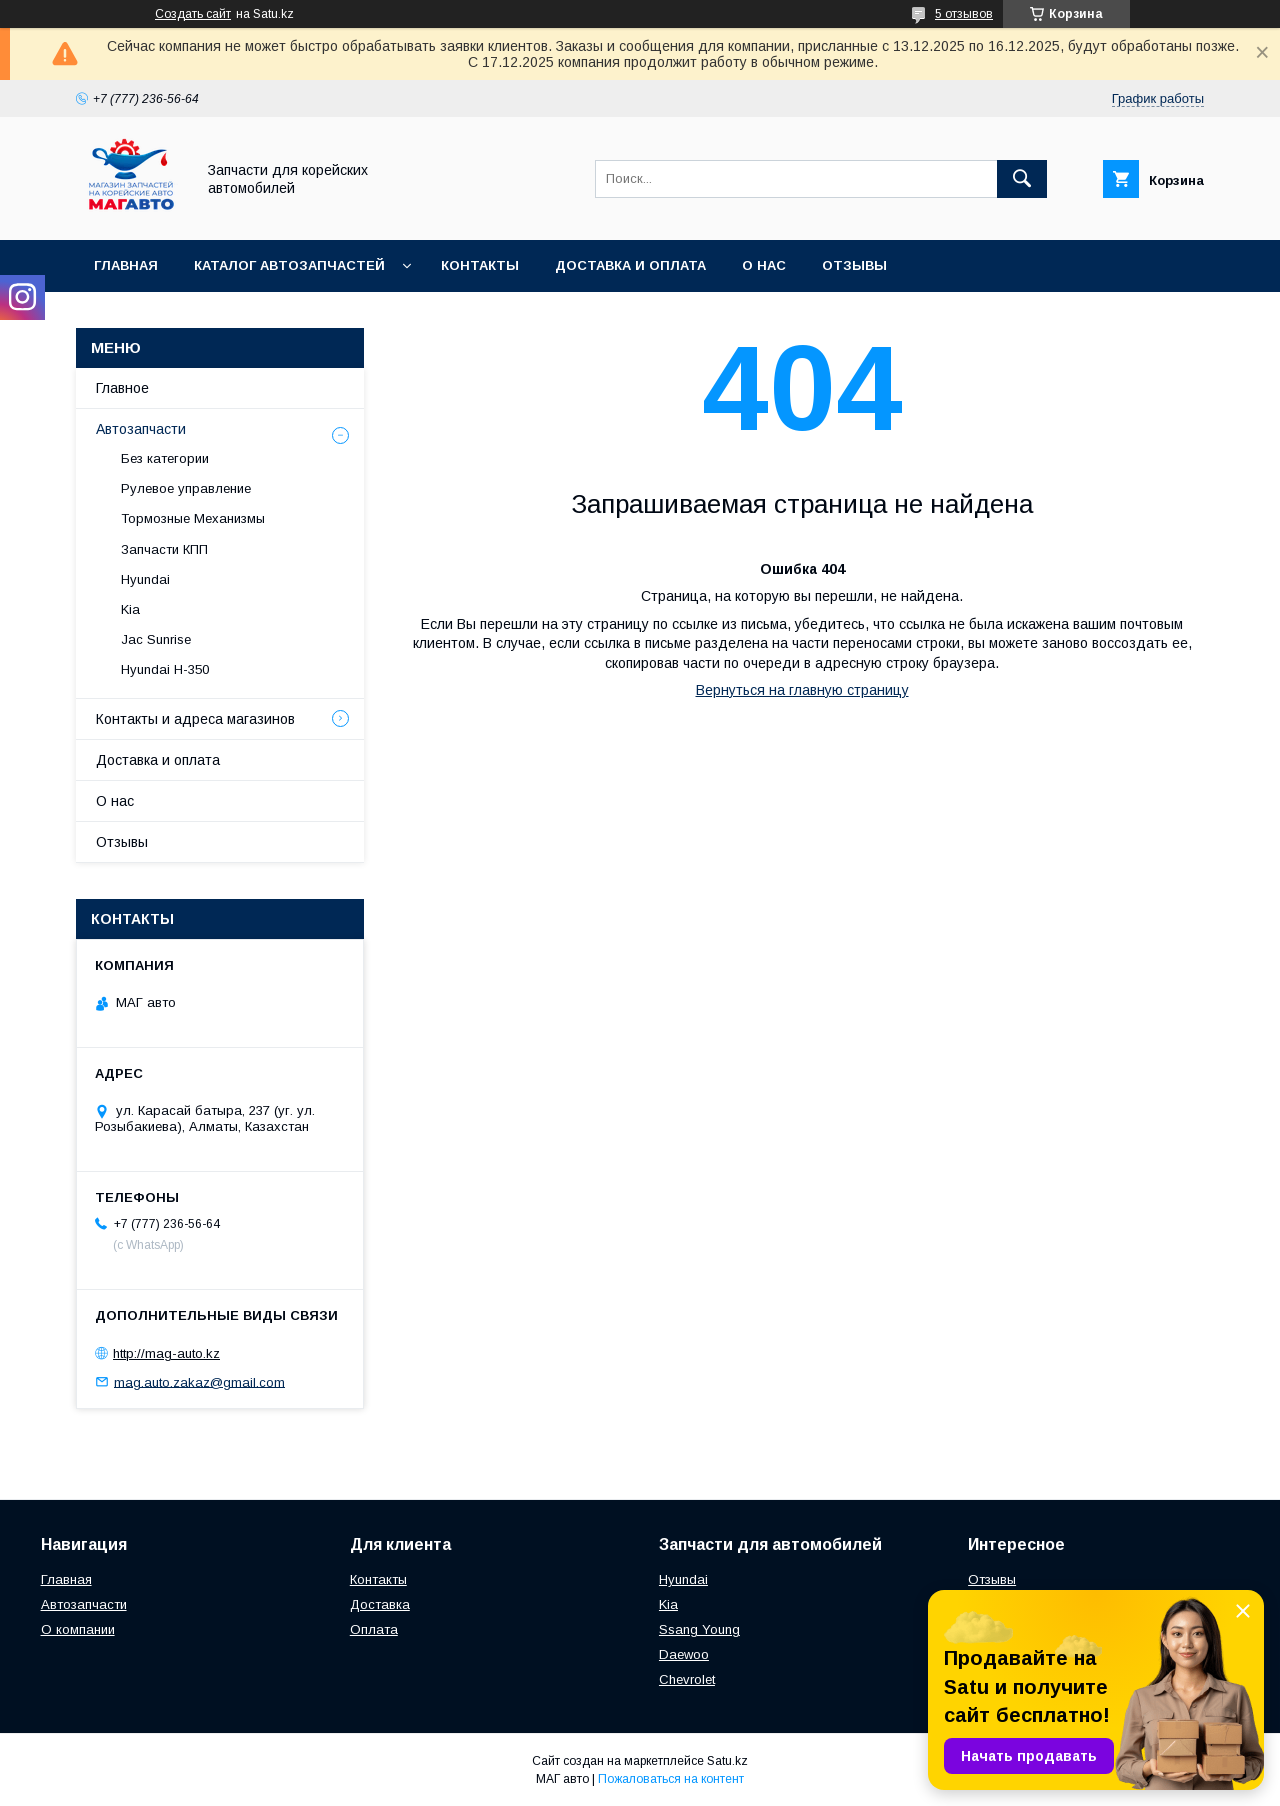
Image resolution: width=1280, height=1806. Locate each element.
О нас (764, 265)
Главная (126, 265)
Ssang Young (699, 1629)
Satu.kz (727, 1761)
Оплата (374, 1629)
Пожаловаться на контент (671, 1779)
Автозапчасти (141, 429)
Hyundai (145, 579)
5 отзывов (964, 14)
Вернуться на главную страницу (802, 690)
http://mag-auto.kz (166, 1353)
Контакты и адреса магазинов (195, 719)
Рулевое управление (186, 488)
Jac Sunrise (156, 639)
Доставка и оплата (630, 265)
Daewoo (684, 1654)
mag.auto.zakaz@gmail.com (199, 1381)
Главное (122, 388)
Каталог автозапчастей (289, 265)
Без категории (165, 458)
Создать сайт (193, 14)
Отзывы (854, 265)
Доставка (380, 1604)
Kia (130, 609)
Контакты (480, 265)
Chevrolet (687, 1679)
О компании (78, 1629)
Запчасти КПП (164, 549)
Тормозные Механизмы (193, 518)
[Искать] (1022, 179)
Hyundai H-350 (165, 669)
